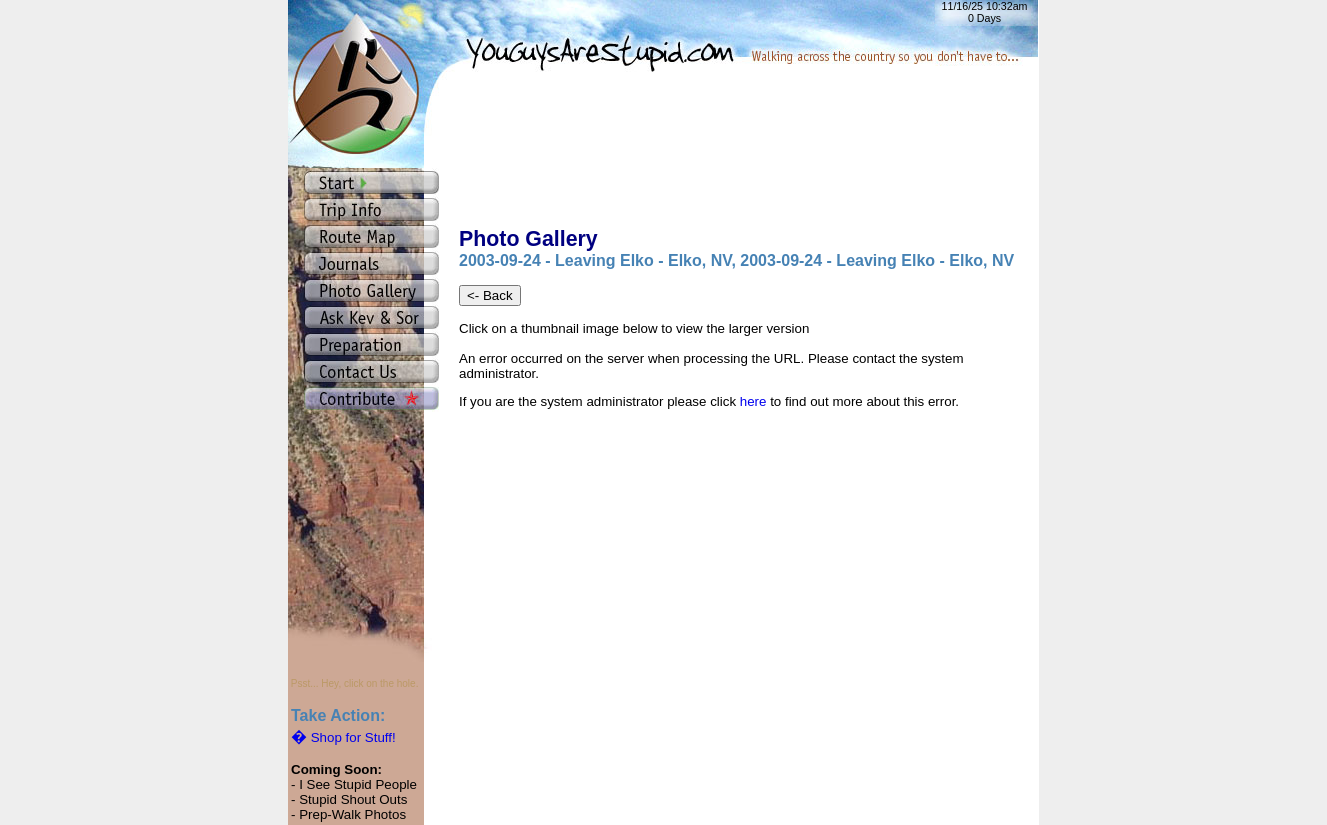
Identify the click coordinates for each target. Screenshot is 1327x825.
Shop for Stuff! (343, 737)
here (753, 401)
